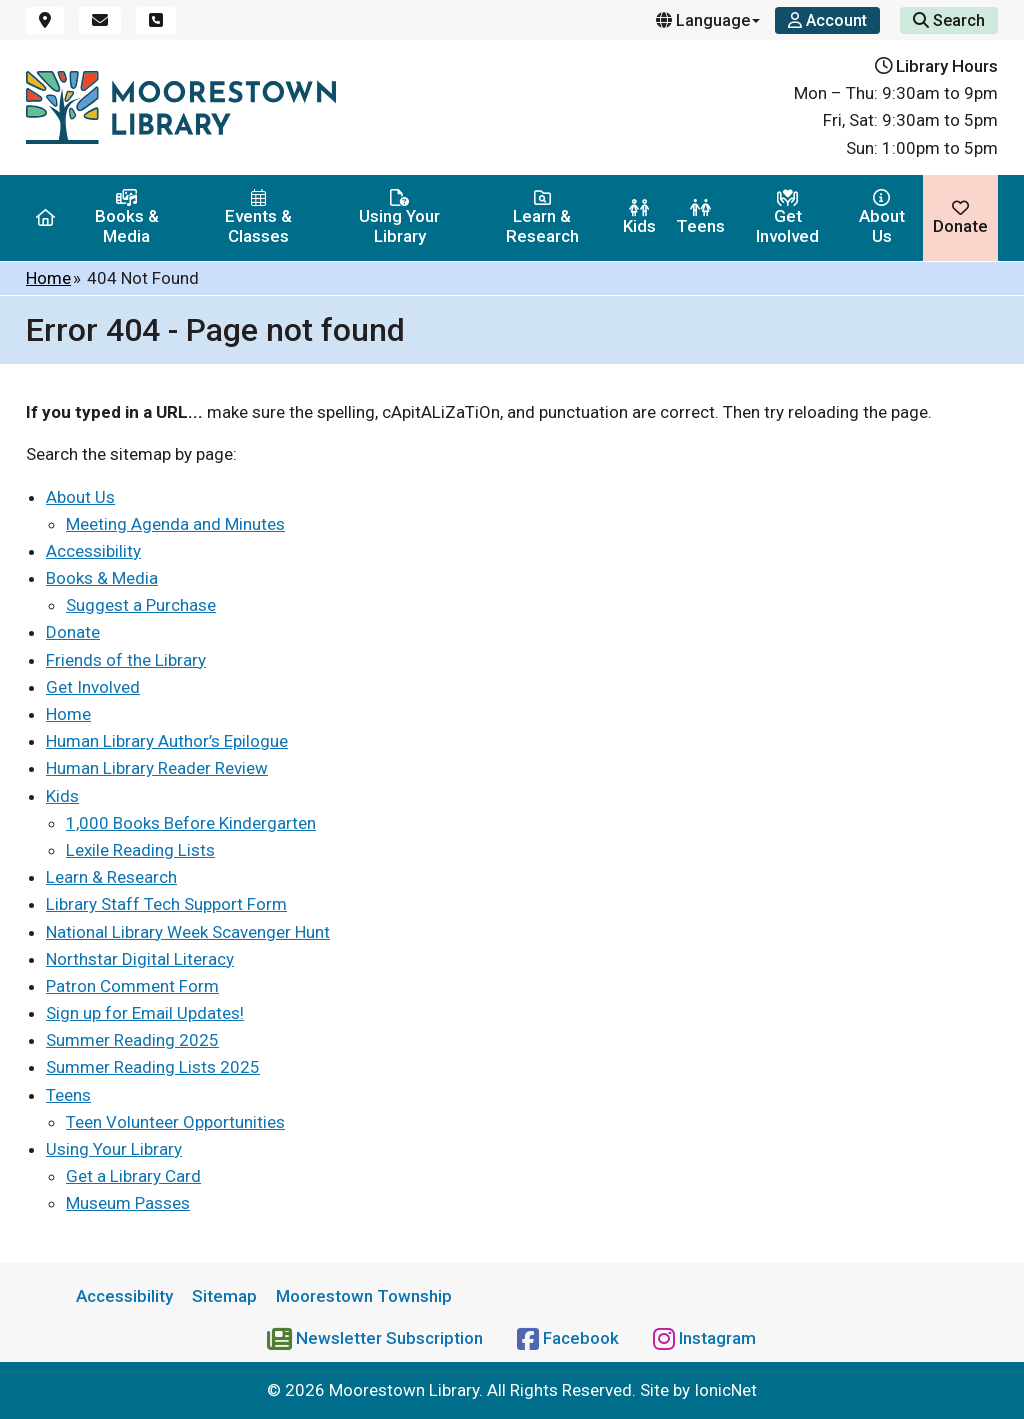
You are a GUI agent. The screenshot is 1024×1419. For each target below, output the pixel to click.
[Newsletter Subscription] (377, 1338)
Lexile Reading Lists (140, 850)
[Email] (100, 20)
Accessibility (93, 551)
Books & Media (127, 217)
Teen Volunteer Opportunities (175, 1122)
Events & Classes (258, 217)
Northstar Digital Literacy (140, 959)
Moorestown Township (364, 1296)
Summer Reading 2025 (132, 1040)
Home (48, 278)
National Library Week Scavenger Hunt (188, 932)
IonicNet (725, 1390)
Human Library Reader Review (157, 768)
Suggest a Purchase (141, 605)
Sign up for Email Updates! (145, 1013)
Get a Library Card (133, 1176)
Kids (639, 217)
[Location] (45, 20)
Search (949, 20)
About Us (882, 217)
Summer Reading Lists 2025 (153, 1067)
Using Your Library (399, 217)
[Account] (827, 20)
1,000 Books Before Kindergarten (191, 823)
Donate (960, 217)
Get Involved (787, 217)
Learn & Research (542, 217)
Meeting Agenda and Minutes (175, 524)
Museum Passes (128, 1203)
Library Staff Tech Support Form (166, 904)
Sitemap (224, 1296)
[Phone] (156, 20)
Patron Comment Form (132, 986)
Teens (700, 217)
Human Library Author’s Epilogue (167, 741)
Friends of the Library (126, 660)
